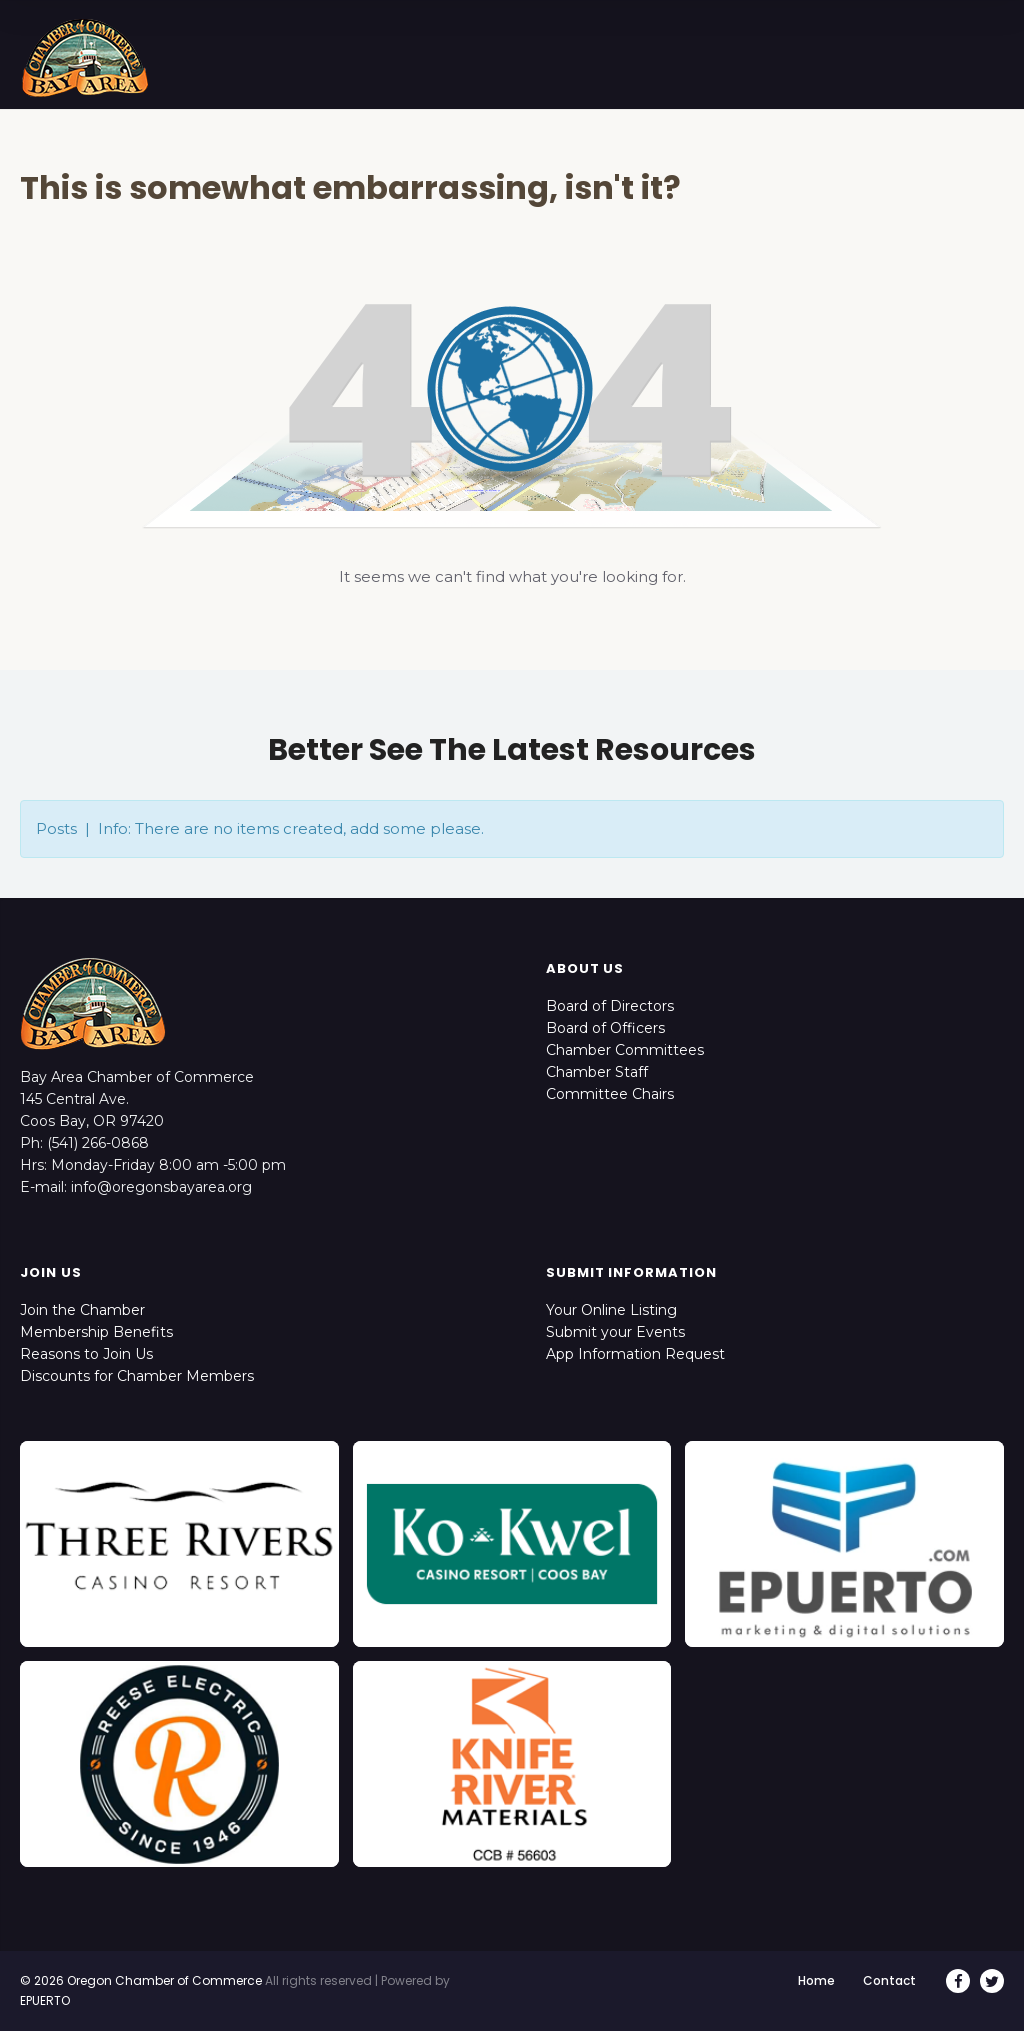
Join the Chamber (82, 1310)
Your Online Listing (611, 1310)
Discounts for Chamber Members (137, 1376)
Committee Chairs (610, 1094)
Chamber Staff (597, 1072)
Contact (889, 1980)
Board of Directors (610, 1006)
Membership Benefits (96, 1332)
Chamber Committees (625, 1050)
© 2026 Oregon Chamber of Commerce (141, 1980)
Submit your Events (615, 1332)
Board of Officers (605, 1028)
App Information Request (635, 1354)
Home (816, 1980)
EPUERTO (45, 2000)
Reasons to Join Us (86, 1354)
